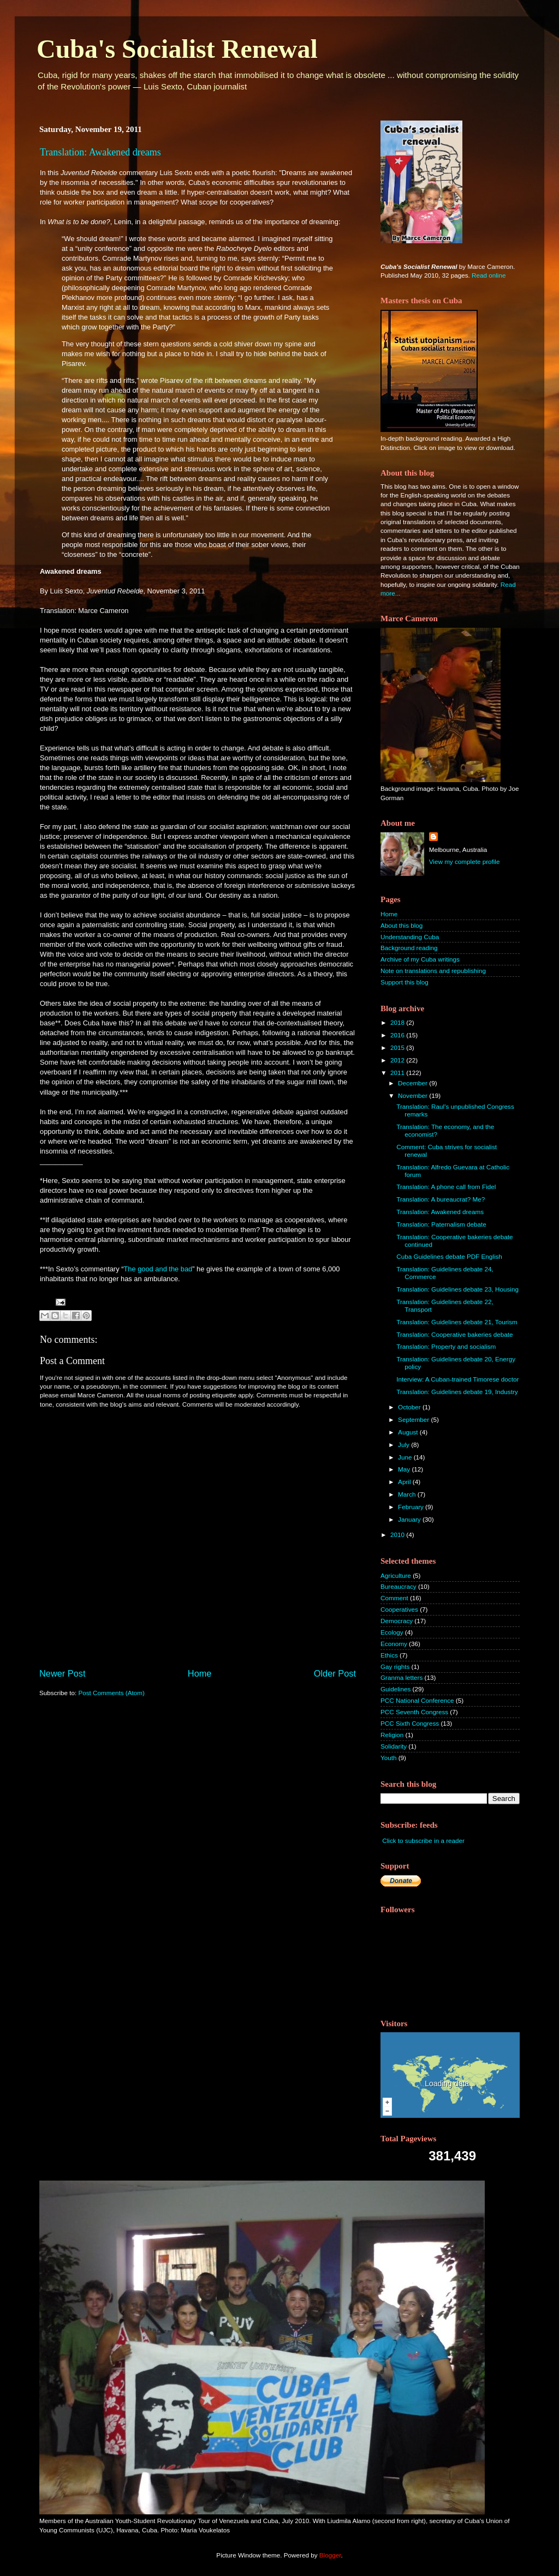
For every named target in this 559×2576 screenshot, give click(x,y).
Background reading (409, 947)
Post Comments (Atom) (111, 1692)
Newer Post (62, 1673)
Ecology (391, 1632)
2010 (398, 1534)
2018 (398, 1022)
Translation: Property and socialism (446, 1346)
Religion (391, 1734)
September (414, 1419)
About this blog (401, 925)
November (413, 1095)
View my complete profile (464, 861)
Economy (393, 1643)
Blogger (330, 2555)
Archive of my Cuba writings (420, 959)
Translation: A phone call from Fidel (446, 1186)
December (413, 1082)
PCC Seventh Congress (414, 1711)
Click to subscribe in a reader (423, 1840)
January (410, 1519)
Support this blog (404, 982)
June (406, 1457)
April (405, 1481)
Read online (489, 275)
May (405, 1469)
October (410, 1406)
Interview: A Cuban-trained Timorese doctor (457, 1379)
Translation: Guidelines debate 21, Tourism (457, 1321)
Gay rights (394, 1666)
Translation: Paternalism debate (441, 1224)
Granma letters (401, 1677)
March (408, 1494)
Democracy (396, 1620)
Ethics (389, 1655)
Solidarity (393, 1746)
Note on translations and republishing (433, 970)
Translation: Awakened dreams (100, 152)
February (411, 1506)
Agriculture (395, 1575)
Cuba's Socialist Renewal (177, 48)
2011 (398, 1072)
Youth (388, 1757)
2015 (398, 1047)
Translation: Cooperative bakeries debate (454, 1334)
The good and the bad (157, 1269)
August (409, 1432)
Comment (394, 1597)
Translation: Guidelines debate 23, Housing (457, 1289)
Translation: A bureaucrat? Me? (440, 1199)
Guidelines (395, 1688)
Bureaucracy (398, 1586)
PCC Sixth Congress (409, 1723)
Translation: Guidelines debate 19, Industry (457, 1391)
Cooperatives (399, 1609)
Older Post (335, 1673)
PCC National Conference (417, 1700)
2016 (398, 1034)
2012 (398, 1060)
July (404, 1444)
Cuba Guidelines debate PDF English (449, 1256)
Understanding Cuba (409, 936)
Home (200, 1673)
